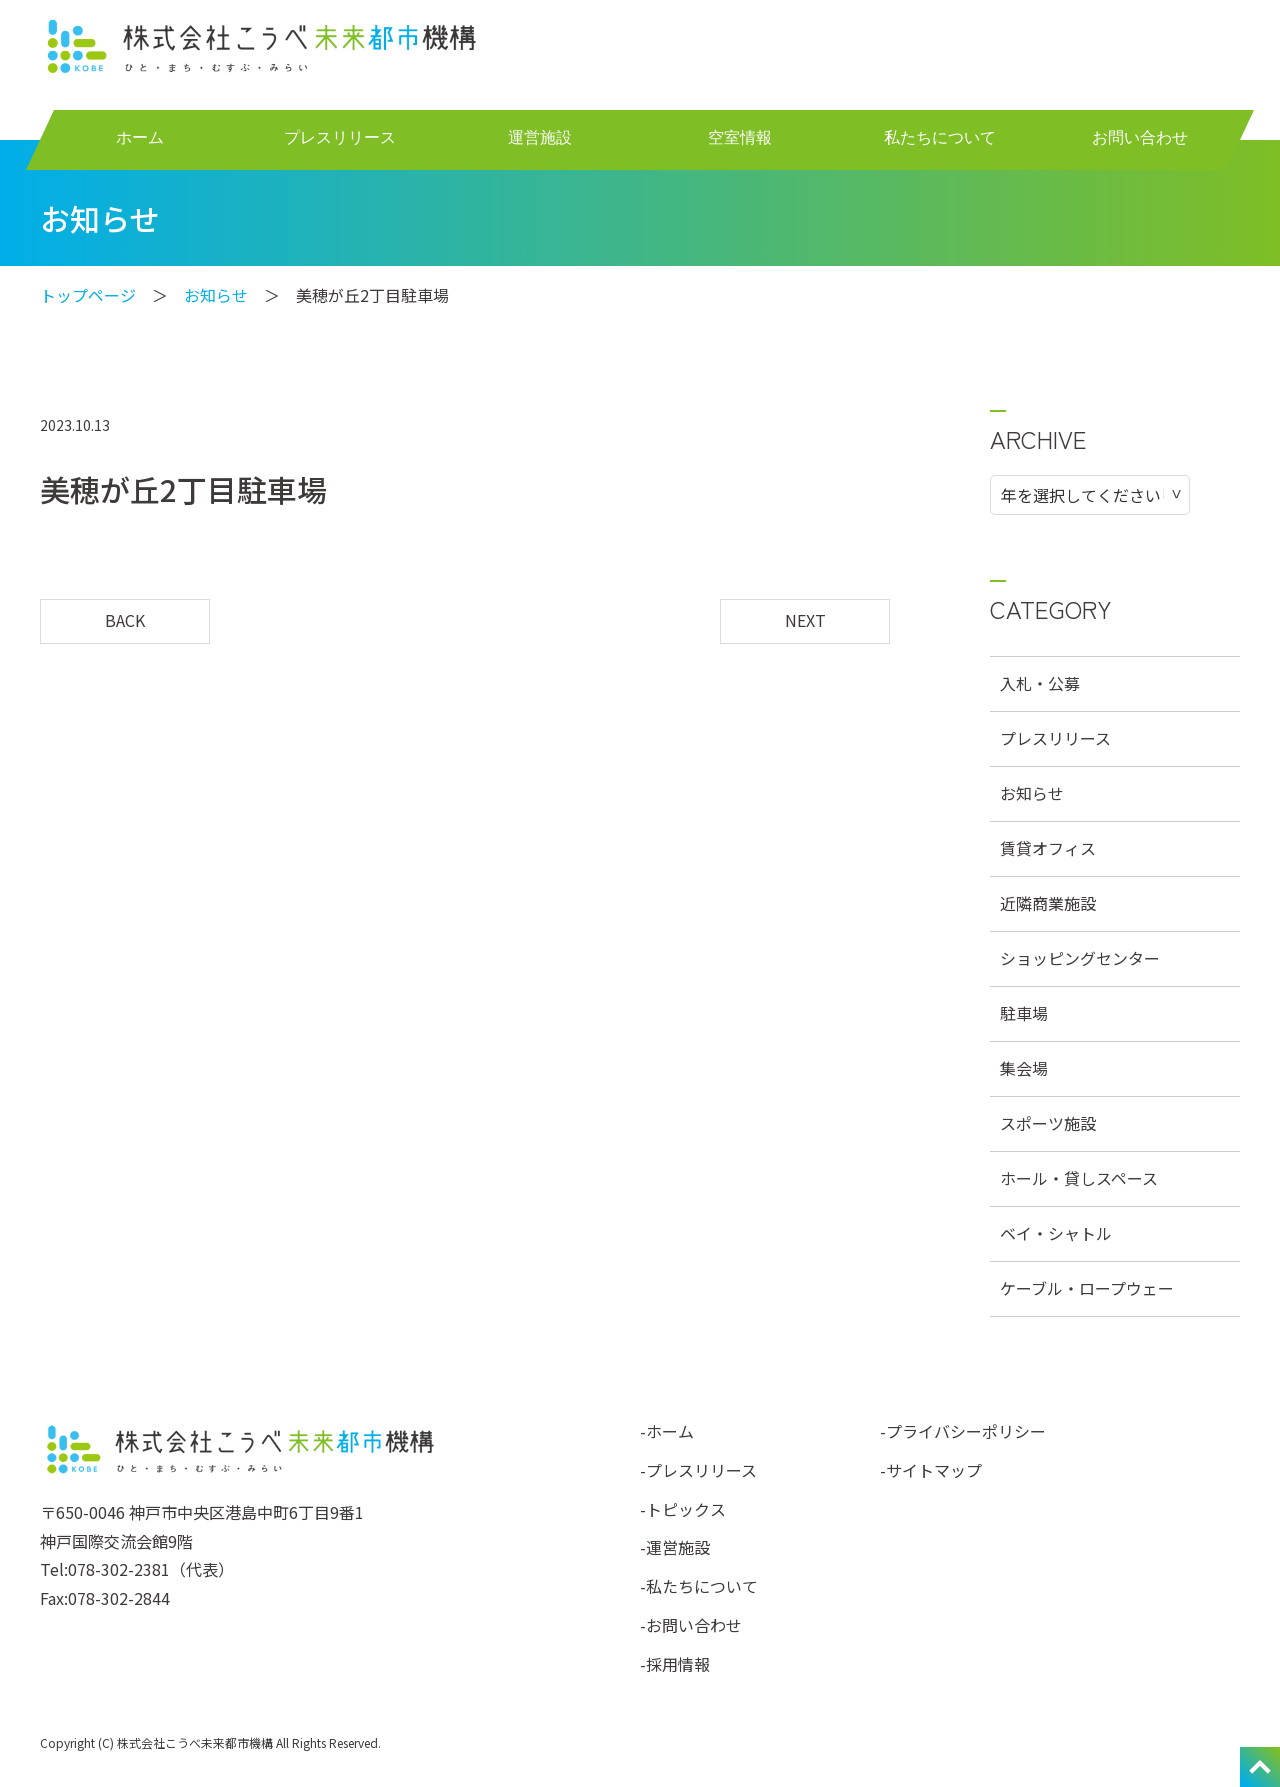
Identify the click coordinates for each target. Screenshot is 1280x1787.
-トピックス (683, 1509)
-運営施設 (675, 1547)
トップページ (88, 295)
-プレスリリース (698, 1470)
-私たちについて (699, 1586)
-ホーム (667, 1431)
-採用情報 (675, 1664)
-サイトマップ (931, 1470)
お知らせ (216, 295)
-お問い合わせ (691, 1625)
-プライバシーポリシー (963, 1431)
